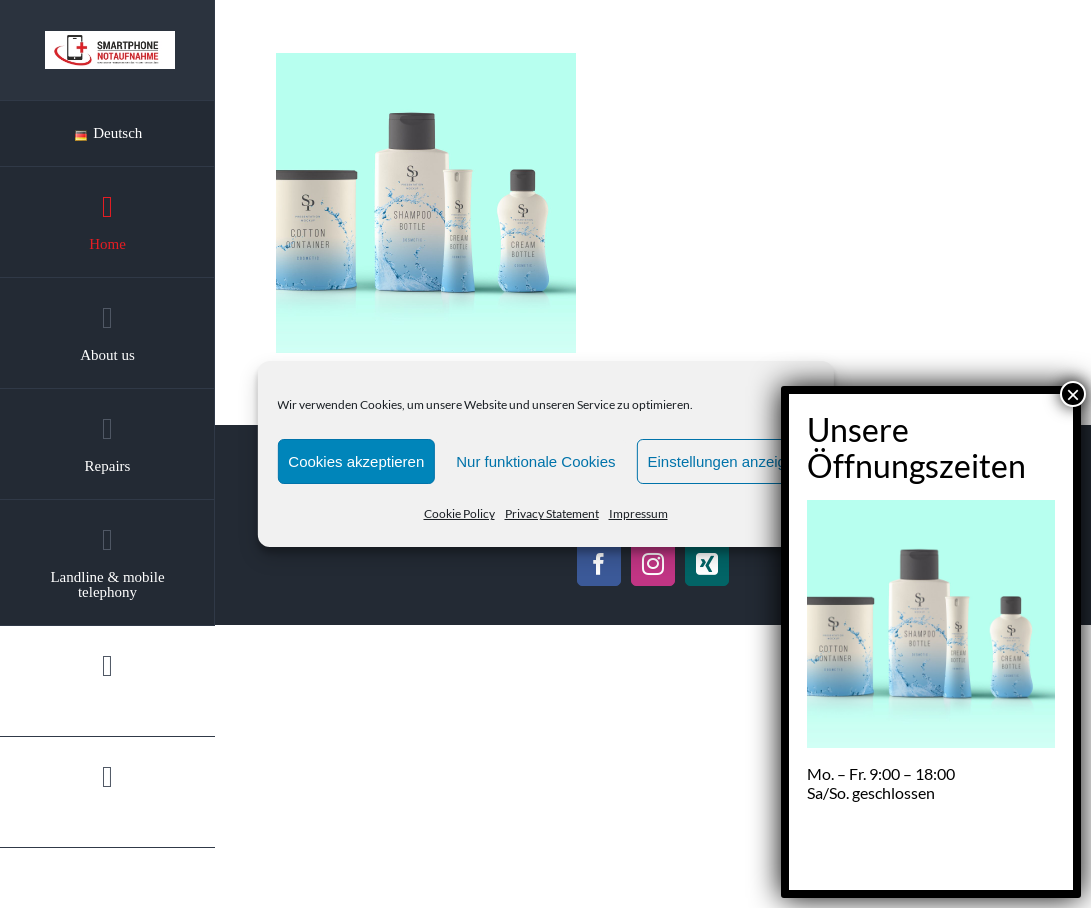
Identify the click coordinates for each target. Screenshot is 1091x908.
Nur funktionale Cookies (535, 461)
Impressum (638, 513)
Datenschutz (838, 508)
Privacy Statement (552, 513)
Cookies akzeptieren (356, 461)
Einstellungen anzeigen (725, 461)
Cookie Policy (459, 513)
